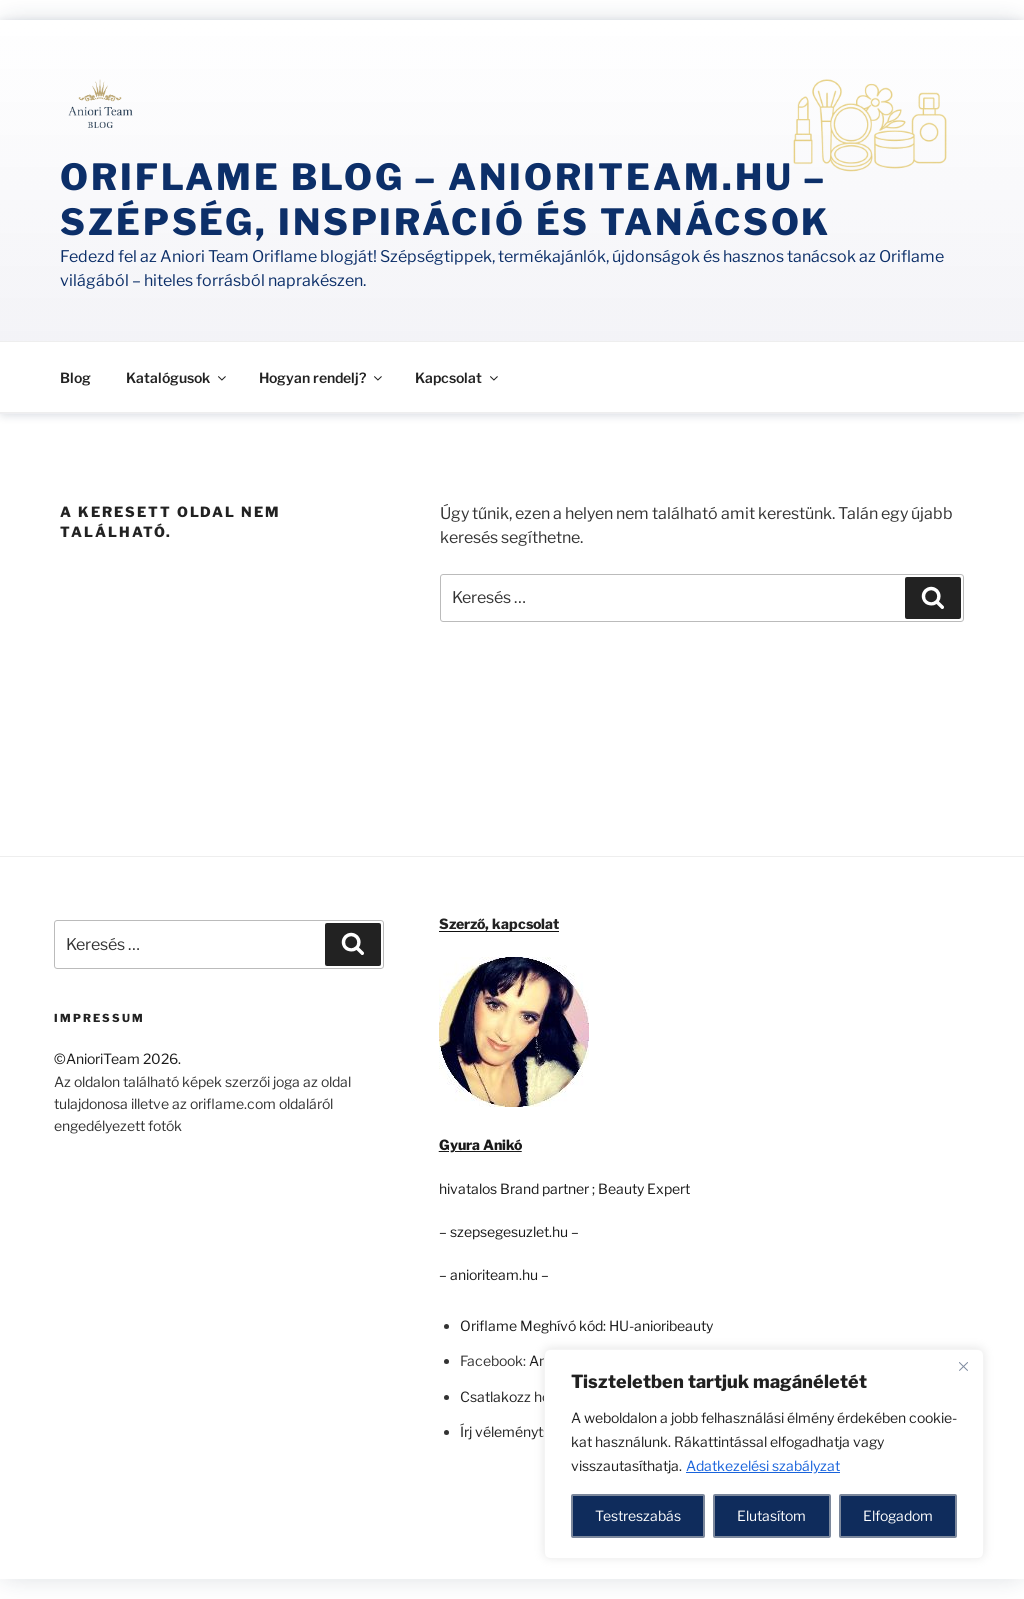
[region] (764, 1454)
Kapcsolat (458, 377)
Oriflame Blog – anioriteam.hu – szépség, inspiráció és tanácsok (445, 199)
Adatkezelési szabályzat (763, 1465)
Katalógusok (177, 377)
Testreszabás (638, 1515)
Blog (75, 377)
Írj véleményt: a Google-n (539, 1431)
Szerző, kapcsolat (499, 923)
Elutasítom (771, 1515)
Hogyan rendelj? (322, 377)
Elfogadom (898, 1515)
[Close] (963, 1366)
